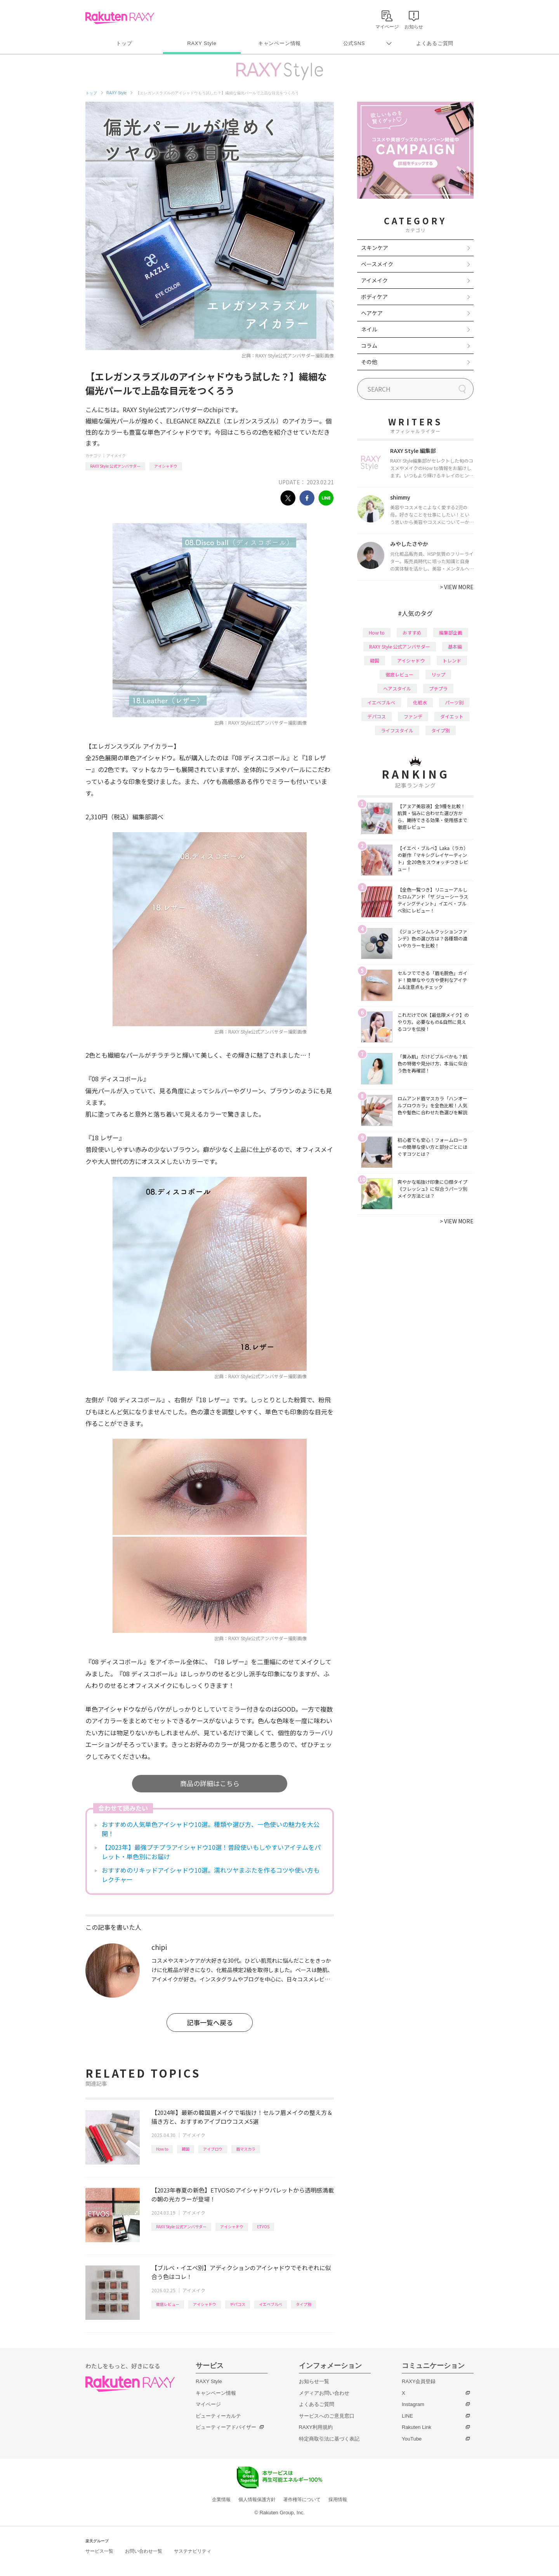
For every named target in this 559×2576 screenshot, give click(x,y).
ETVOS (263, 2226)
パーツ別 (454, 702)
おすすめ (412, 632)
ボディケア (374, 296)
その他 (369, 362)
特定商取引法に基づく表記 (329, 2439)
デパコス (237, 2304)
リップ (438, 674)
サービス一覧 (99, 2551)
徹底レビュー (167, 2304)
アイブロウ (212, 2149)
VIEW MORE (457, 587)
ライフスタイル (397, 730)
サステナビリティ (192, 2551)
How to (162, 2149)
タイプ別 (303, 2304)
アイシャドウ (165, 466)
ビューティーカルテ (218, 2416)
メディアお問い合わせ (324, 2393)
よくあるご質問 (434, 43)
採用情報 (337, 2499)
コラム (369, 345)
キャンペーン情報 (279, 43)
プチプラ (438, 688)
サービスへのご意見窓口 (326, 2416)
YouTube (412, 2439)
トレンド (452, 660)
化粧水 (420, 702)
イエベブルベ (270, 2304)
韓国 (185, 2149)
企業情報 (221, 2499)
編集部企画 (450, 632)
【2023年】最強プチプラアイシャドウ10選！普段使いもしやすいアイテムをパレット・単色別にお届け (211, 1851)
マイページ (208, 2404)
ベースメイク (377, 264)
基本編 (455, 646)
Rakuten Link (416, 2427)
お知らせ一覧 (314, 2381)
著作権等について (302, 2499)
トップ (124, 43)
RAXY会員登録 (419, 2381)
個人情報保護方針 (257, 2499)
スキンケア (374, 248)
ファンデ (413, 716)
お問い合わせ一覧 (143, 2551)
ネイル (369, 329)
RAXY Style (201, 43)
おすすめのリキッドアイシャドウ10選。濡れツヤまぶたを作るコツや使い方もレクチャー (210, 1874)
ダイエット (452, 716)
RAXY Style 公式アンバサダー (115, 466)
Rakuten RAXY (119, 18)
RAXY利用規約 (316, 2427)
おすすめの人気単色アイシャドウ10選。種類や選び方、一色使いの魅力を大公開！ (210, 1829)
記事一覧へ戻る (210, 2022)
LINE (407, 2416)
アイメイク (116, 455)
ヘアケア (372, 313)
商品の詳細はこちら (210, 1783)
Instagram (413, 2404)
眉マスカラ (245, 2149)
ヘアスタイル (397, 688)
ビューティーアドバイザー (226, 2427)
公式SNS (354, 43)
